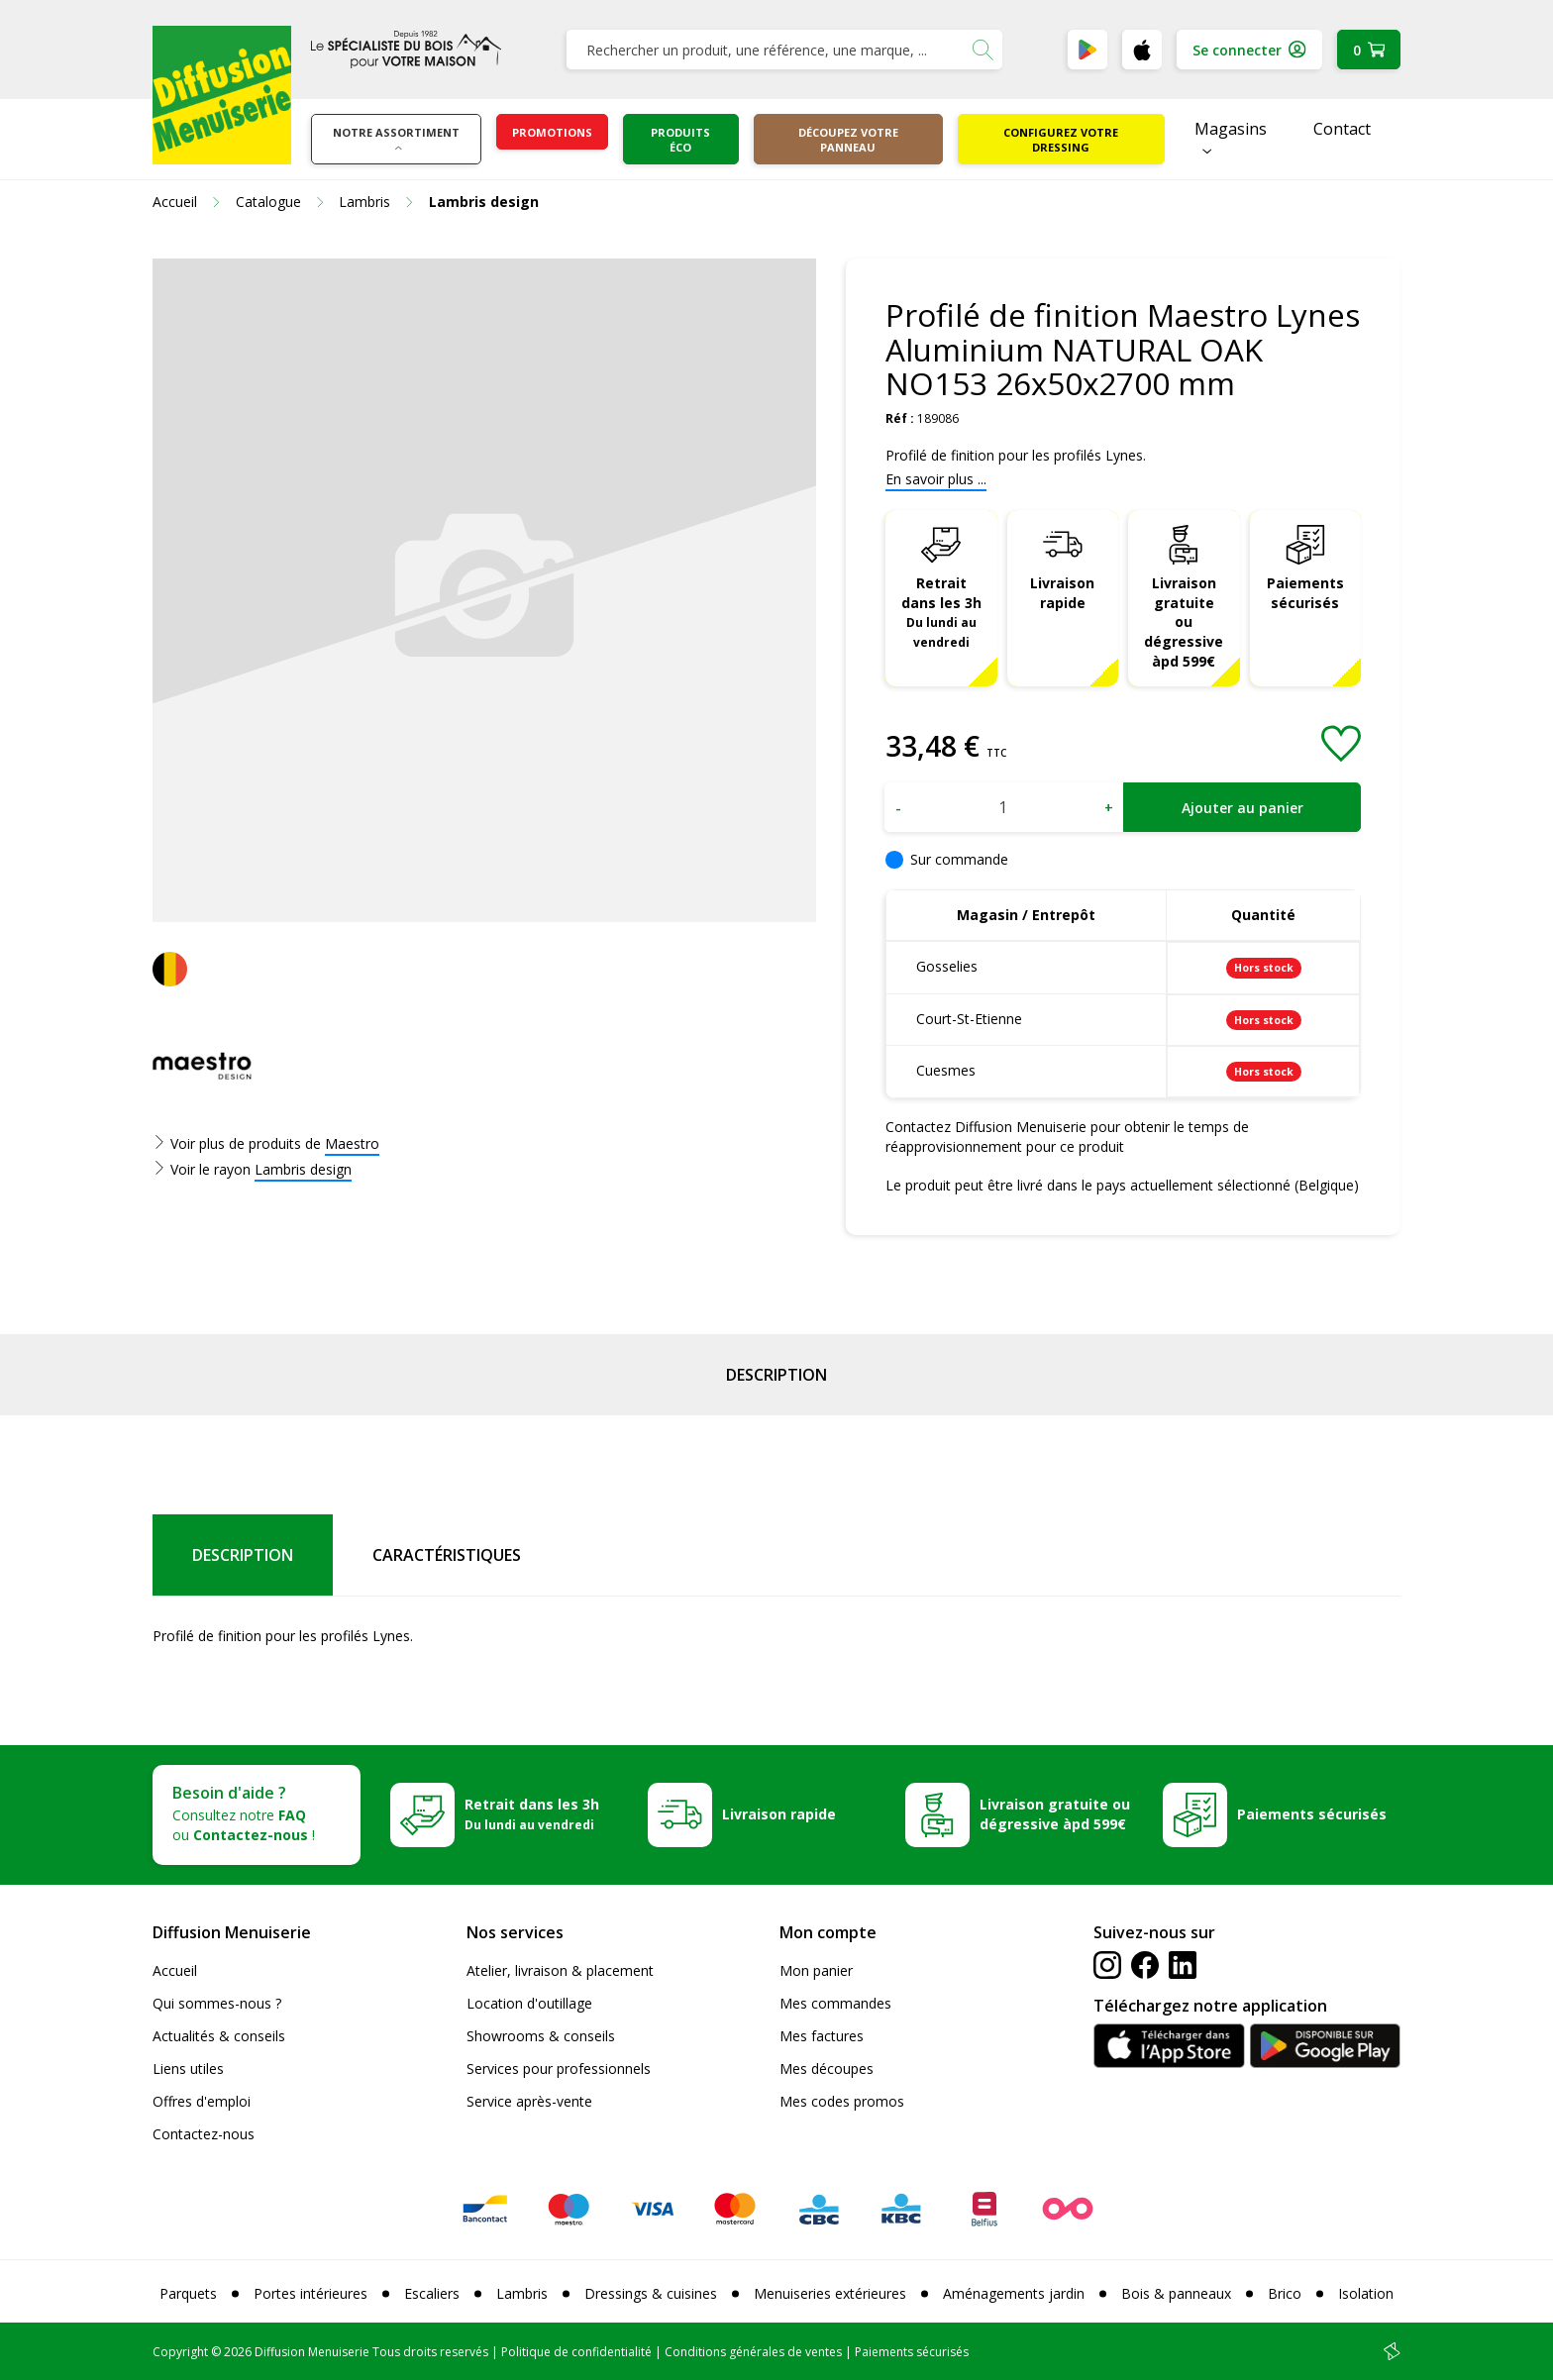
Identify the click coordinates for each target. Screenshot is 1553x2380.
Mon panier (816, 1970)
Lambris (522, 2293)
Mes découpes (826, 2068)
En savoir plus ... (935, 478)
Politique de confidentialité (576, 2351)
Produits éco (680, 140)
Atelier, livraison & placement (560, 1970)
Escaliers (432, 2293)
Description (776, 1375)
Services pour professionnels (558, 2068)
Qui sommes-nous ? (217, 2003)
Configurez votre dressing (1060, 140)
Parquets (188, 2293)
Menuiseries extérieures (830, 2293)
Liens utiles (188, 2068)
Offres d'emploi (202, 2101)
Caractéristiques (446, 1555)
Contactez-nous (204, 2133)
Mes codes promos (841, 2101)
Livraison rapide (1062, 592)
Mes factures (821, 2035)
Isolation (1366, 2293)
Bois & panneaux (1176, 2293)
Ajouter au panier (1242, 807)
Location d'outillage (529, 2003)
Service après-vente (529, 2101)
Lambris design (303, 1169)
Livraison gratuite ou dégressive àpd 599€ (1183, 622)
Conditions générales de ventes (753, 2351)
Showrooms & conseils (540, 2035)
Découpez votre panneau (848, 140)
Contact (1342, 129)
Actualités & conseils (219, 2035)
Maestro (352, 1143)
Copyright (180, 2351)
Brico (1284, 2293)
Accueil (175, 1970)
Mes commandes (835, 2003)
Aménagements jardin (1014, 2293)
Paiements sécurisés (1305, 592)
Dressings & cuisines (650, 2293)
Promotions (552, 132)
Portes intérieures (310, 2293)
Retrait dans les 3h (941, 612)
